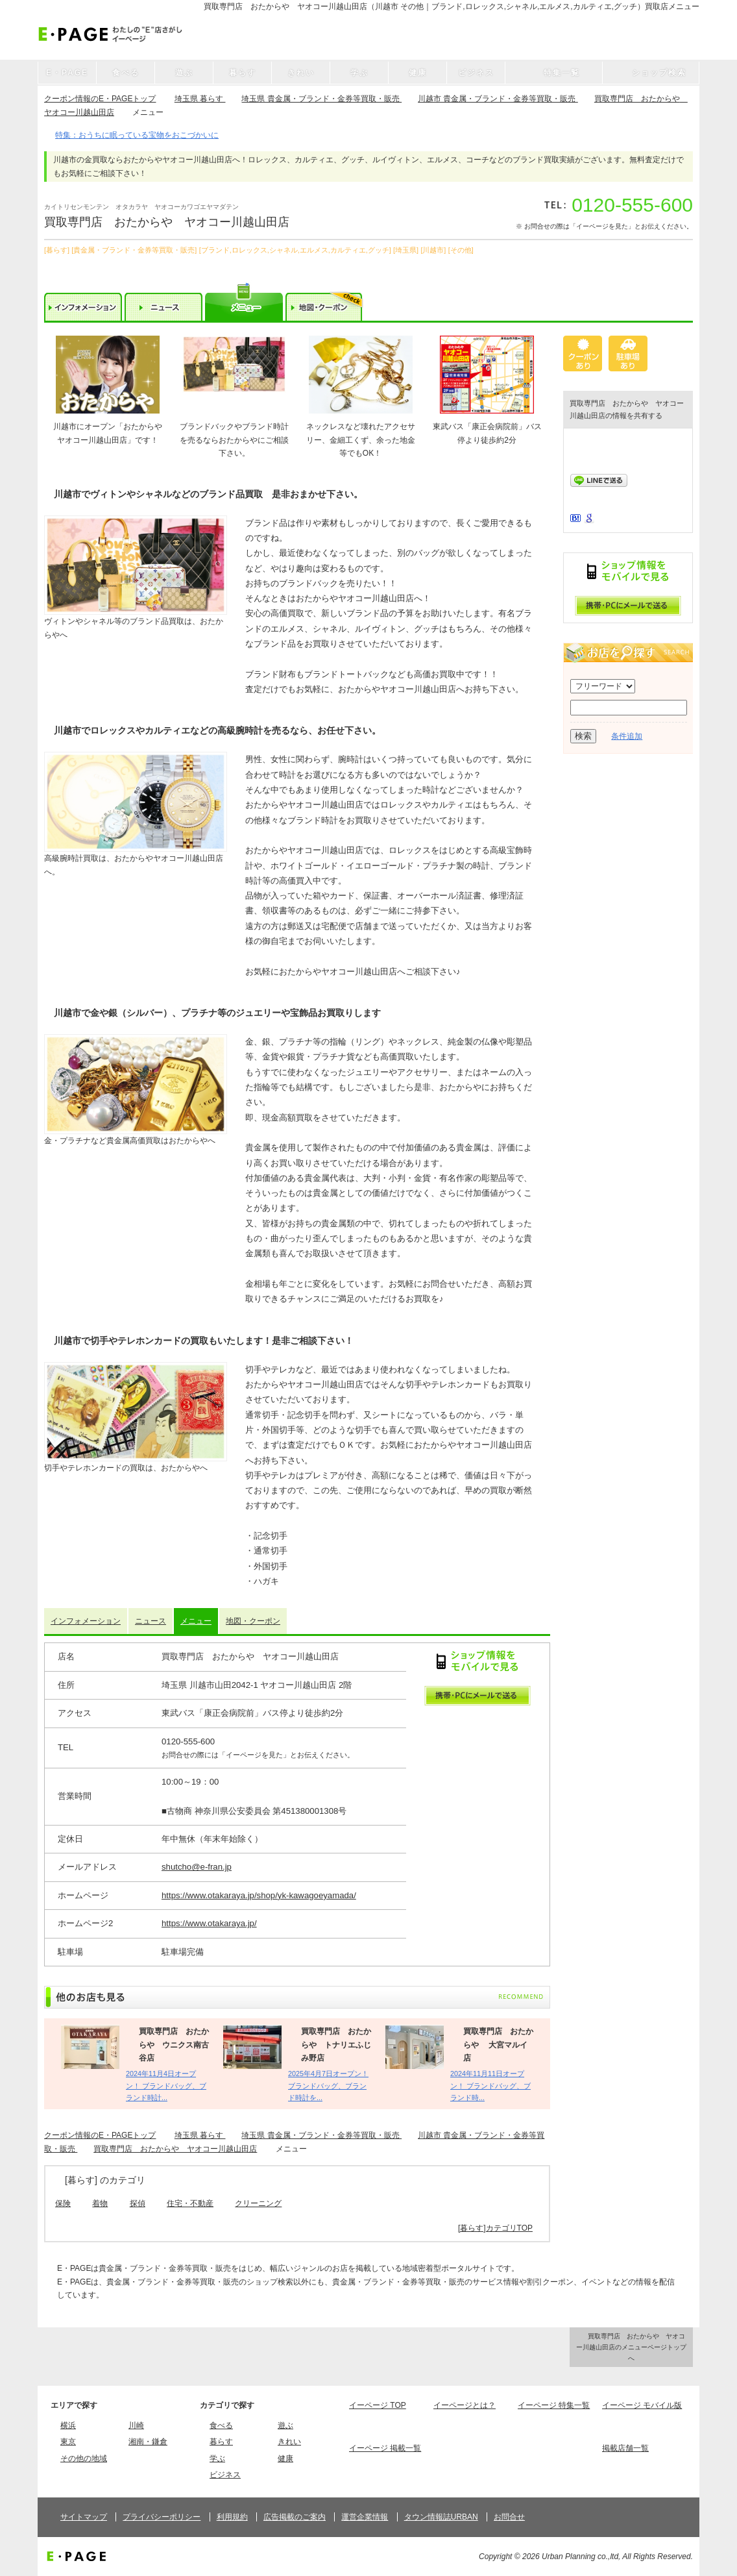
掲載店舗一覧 (625, 2448)
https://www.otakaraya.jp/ (209, 1923)
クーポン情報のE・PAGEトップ (100, 98)
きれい (289, 2441)
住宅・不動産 (190, 2203)
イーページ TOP (377, 2405)
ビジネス (225, 2474)
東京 (68, 2441)
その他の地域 (83, 2458)
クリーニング (258, 2203)
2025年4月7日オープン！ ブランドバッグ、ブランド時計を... (328, 2085)
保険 (63, 2203)
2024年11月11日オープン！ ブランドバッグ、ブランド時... (490, 2085)
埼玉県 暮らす (200, 98)
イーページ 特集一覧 (554, 2405)
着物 (100, 2203)
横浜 (68, 2425)
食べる (221, 2425)
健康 (285, 2458)
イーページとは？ (464, 2405)
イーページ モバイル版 (642, 2405)
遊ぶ (285, 2425)
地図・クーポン (253, 1621)
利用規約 (232, 2516)
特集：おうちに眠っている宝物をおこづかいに (137, 135)
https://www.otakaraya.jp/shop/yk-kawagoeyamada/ (259, 1895)
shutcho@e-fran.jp (197, 1867)
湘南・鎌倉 (147, 2441)
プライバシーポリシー (161, 2516)
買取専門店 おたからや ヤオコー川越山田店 (175, 2148)
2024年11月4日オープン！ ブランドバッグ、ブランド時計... (166, 2085)
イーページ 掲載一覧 (385, 2448)
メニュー (195, 1621)
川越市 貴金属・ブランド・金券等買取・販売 (498, 98)
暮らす (221, 2441)
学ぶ (217, 2458)
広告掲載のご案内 (294, 2516)
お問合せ (509, 2516)
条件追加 (626, 736)
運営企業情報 (364, 2516)
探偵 (137, 2203)
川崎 (136, 2425)
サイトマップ (83, 2516)
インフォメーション (86, 1621)
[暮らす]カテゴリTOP (495, 2228)
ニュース (150, 1621)
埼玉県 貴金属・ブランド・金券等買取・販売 (321, 98)
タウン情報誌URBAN (441, 2516)
